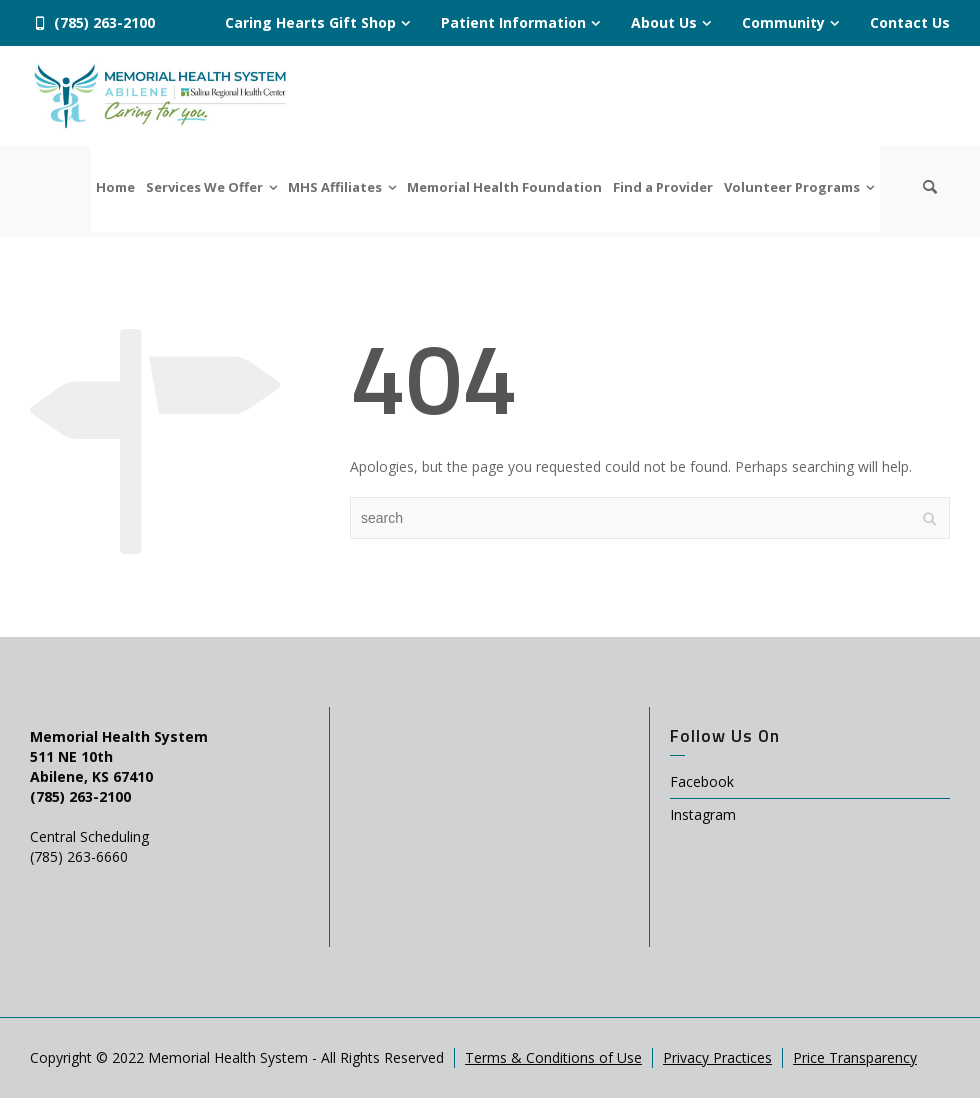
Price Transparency (855, 1057)
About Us (664, 22)
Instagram (703, 814)
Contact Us (910, 22)
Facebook (702, 781)
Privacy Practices (717, 1057)
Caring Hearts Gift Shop (310, 22)
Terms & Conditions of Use (553, 1057)
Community (783, 22)
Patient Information (513, 22)
